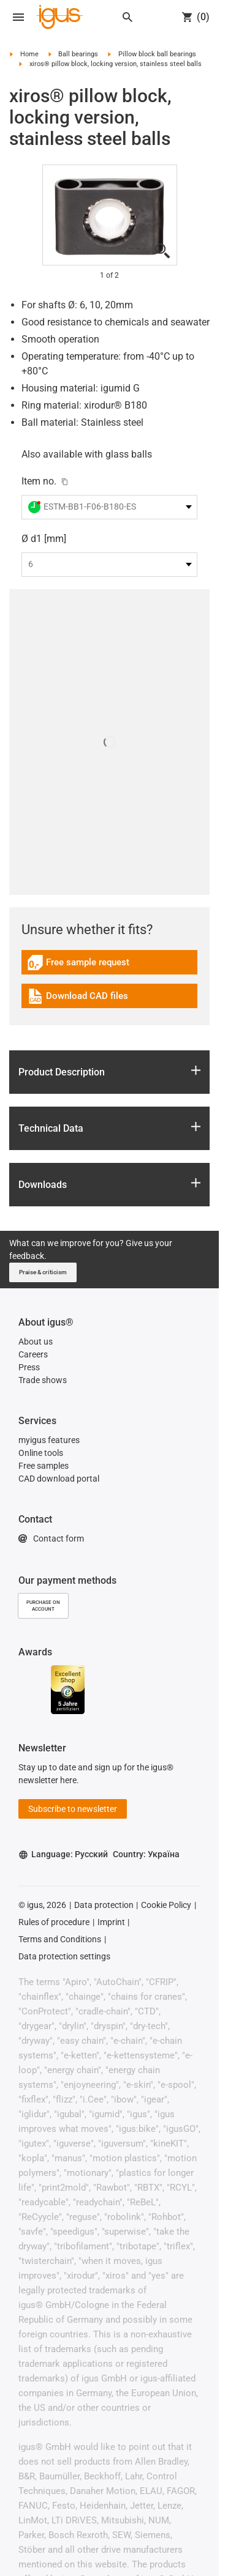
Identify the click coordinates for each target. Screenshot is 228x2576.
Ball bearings (78, 54)
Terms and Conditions (59, 1939)
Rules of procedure (53, 1922)
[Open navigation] (18, 17)
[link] (109, 967)
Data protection (104, 1905)
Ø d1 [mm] (43, 538)
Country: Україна (146, 1854)
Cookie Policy (166, 1905)
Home (29, 54)
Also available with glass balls (86, 454)
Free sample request (78, 964)
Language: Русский (63, 1854)
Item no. (38, 481)
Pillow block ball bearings (157, 54)
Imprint (111, 1922)
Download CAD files (77, 998)
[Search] (127, 17)
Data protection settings (64, 1956)
